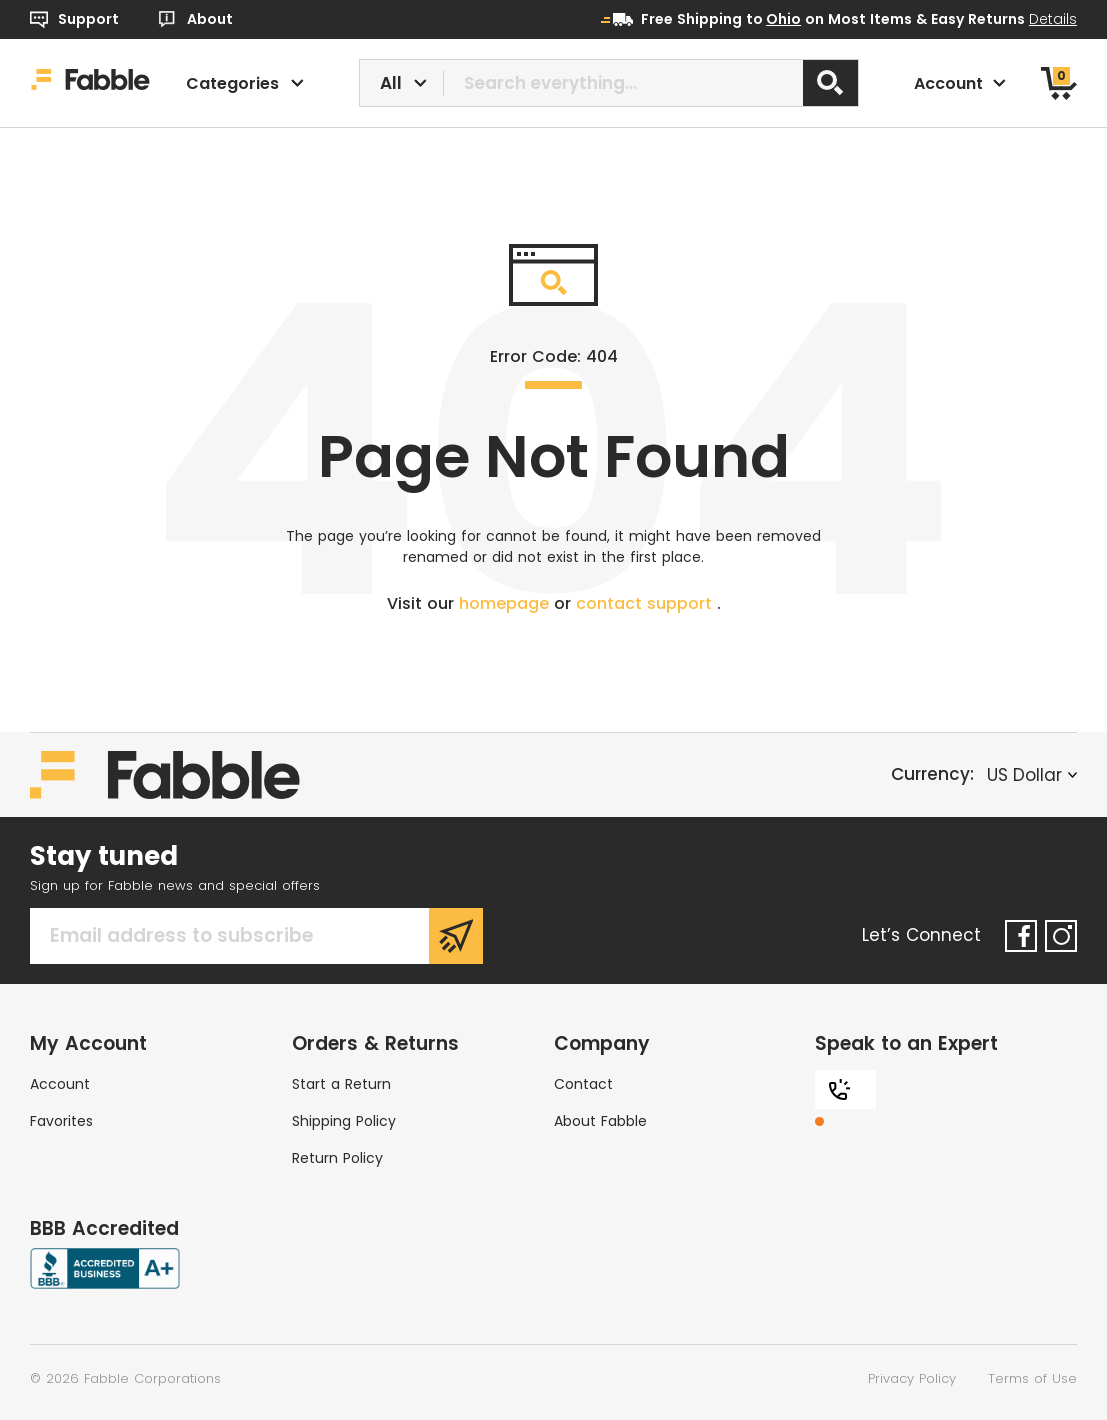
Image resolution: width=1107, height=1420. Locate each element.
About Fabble (600, 1121)
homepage (506, 603)
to (773, 19)
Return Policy (337, 1158)
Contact (583, 1084)
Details (1053, 19)
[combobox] (609, 83)
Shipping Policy (344, 1121)
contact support (646, 603)
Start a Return (341, 1084)
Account (60, 1084)
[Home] (90, 83)
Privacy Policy (912, 1378)
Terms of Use (1032, 1378)
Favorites (61, 1121)
